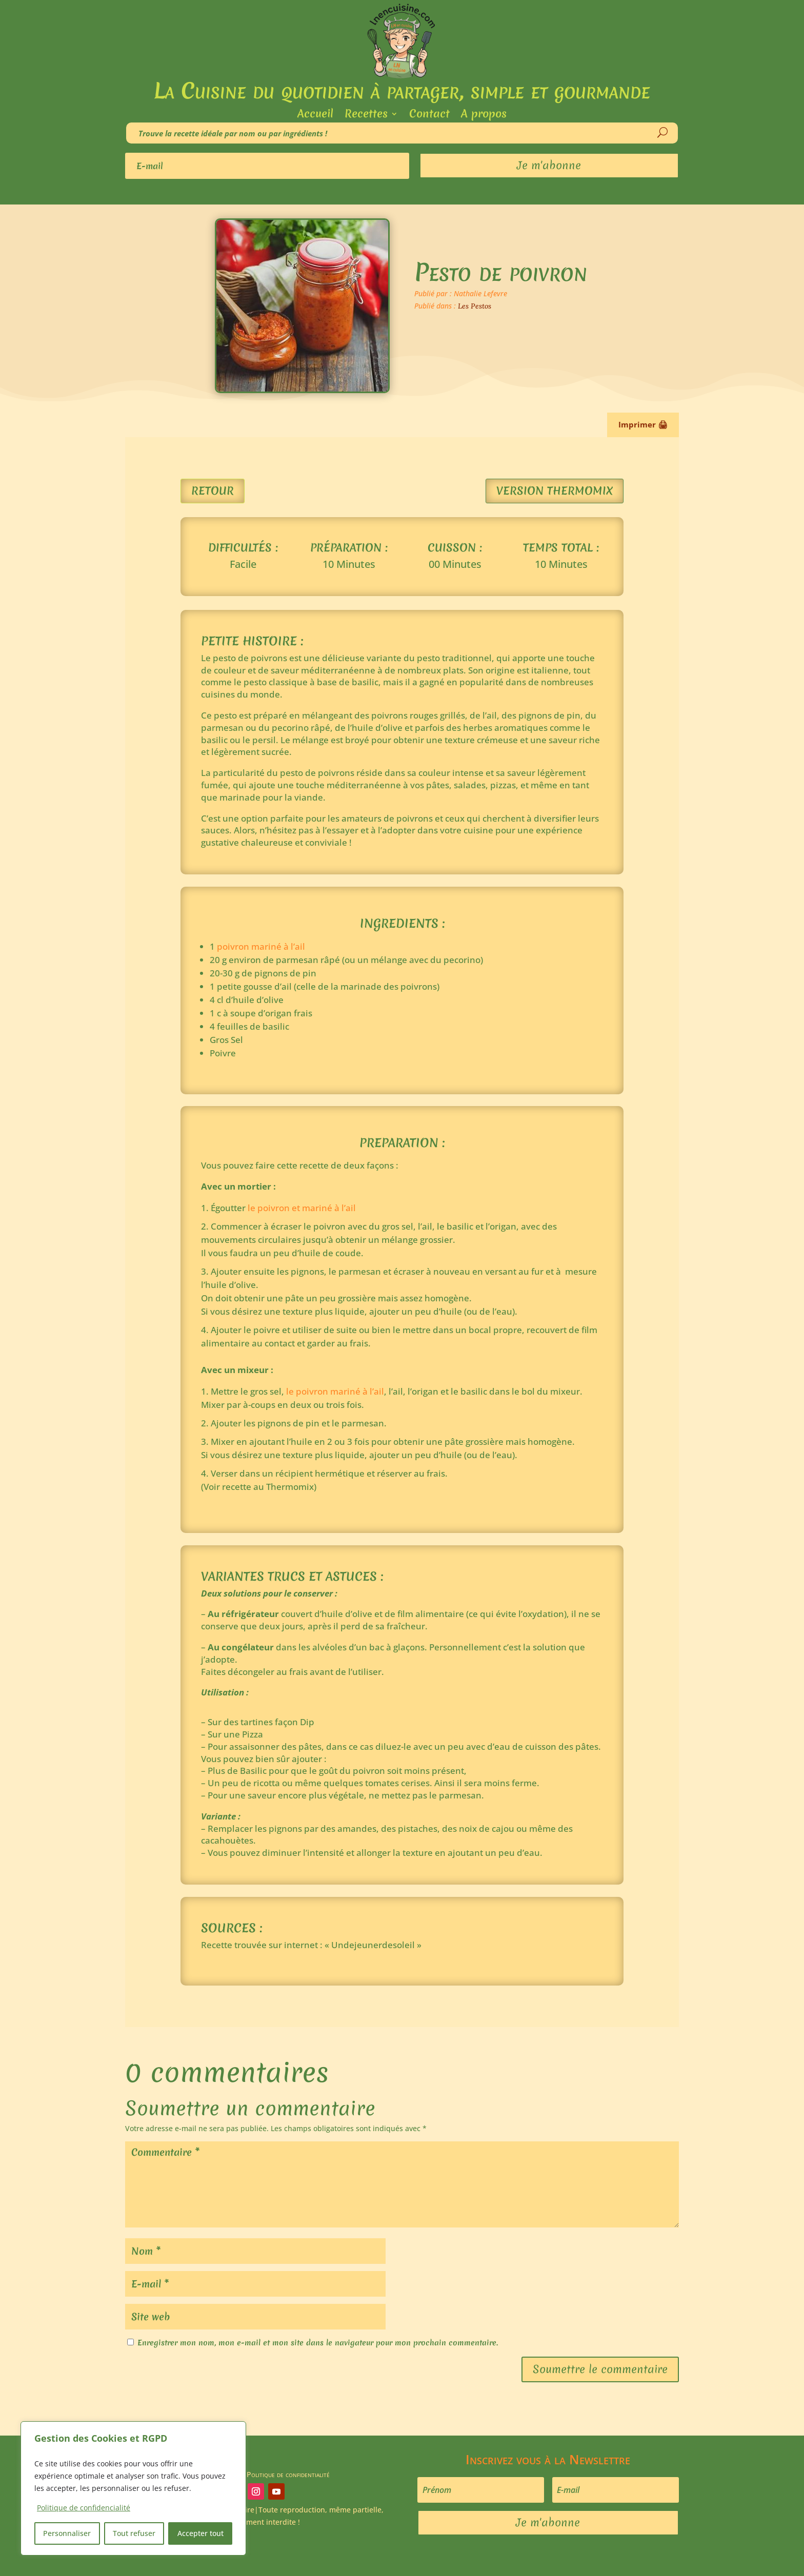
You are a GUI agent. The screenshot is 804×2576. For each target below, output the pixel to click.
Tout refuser (134, 2533)
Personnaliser (67, 2533)
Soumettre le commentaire (600, 2369)
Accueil (315, 115)
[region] (133, 2488)
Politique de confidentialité (288, 2473)
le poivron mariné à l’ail (335, 1391)
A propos (484, 115)
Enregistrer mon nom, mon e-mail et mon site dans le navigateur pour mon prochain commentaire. (317, 2343)
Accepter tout (200, 2533)
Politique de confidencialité (83, 2507)
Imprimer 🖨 (643, 424)
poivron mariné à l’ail (261, 946)
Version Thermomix (554, 490)
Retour (212, 490)
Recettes (366, 115)
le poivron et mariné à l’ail (301, 1208)
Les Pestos (474, 306)
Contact (429, 115)
